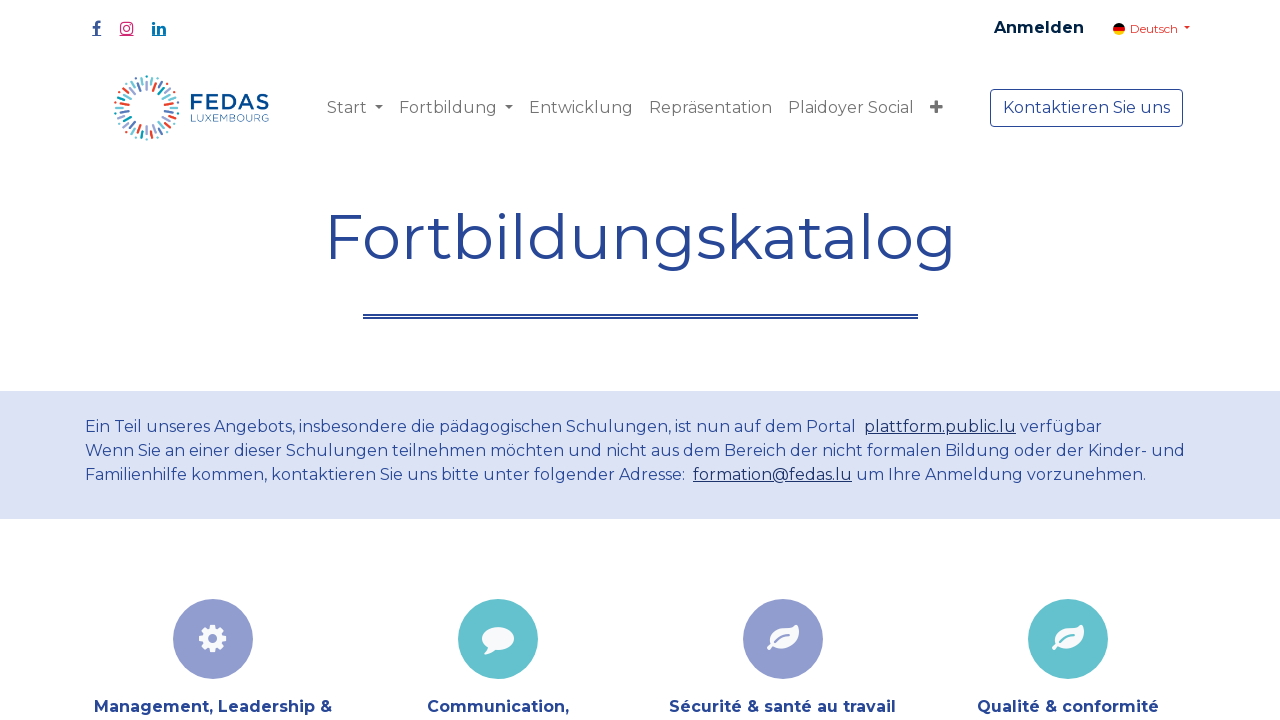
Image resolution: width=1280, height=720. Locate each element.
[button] (936, 108)
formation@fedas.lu (772, 474)
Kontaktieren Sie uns (1086, 107)
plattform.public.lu (940, 426)
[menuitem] (581, 108)
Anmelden (1039, 27)
